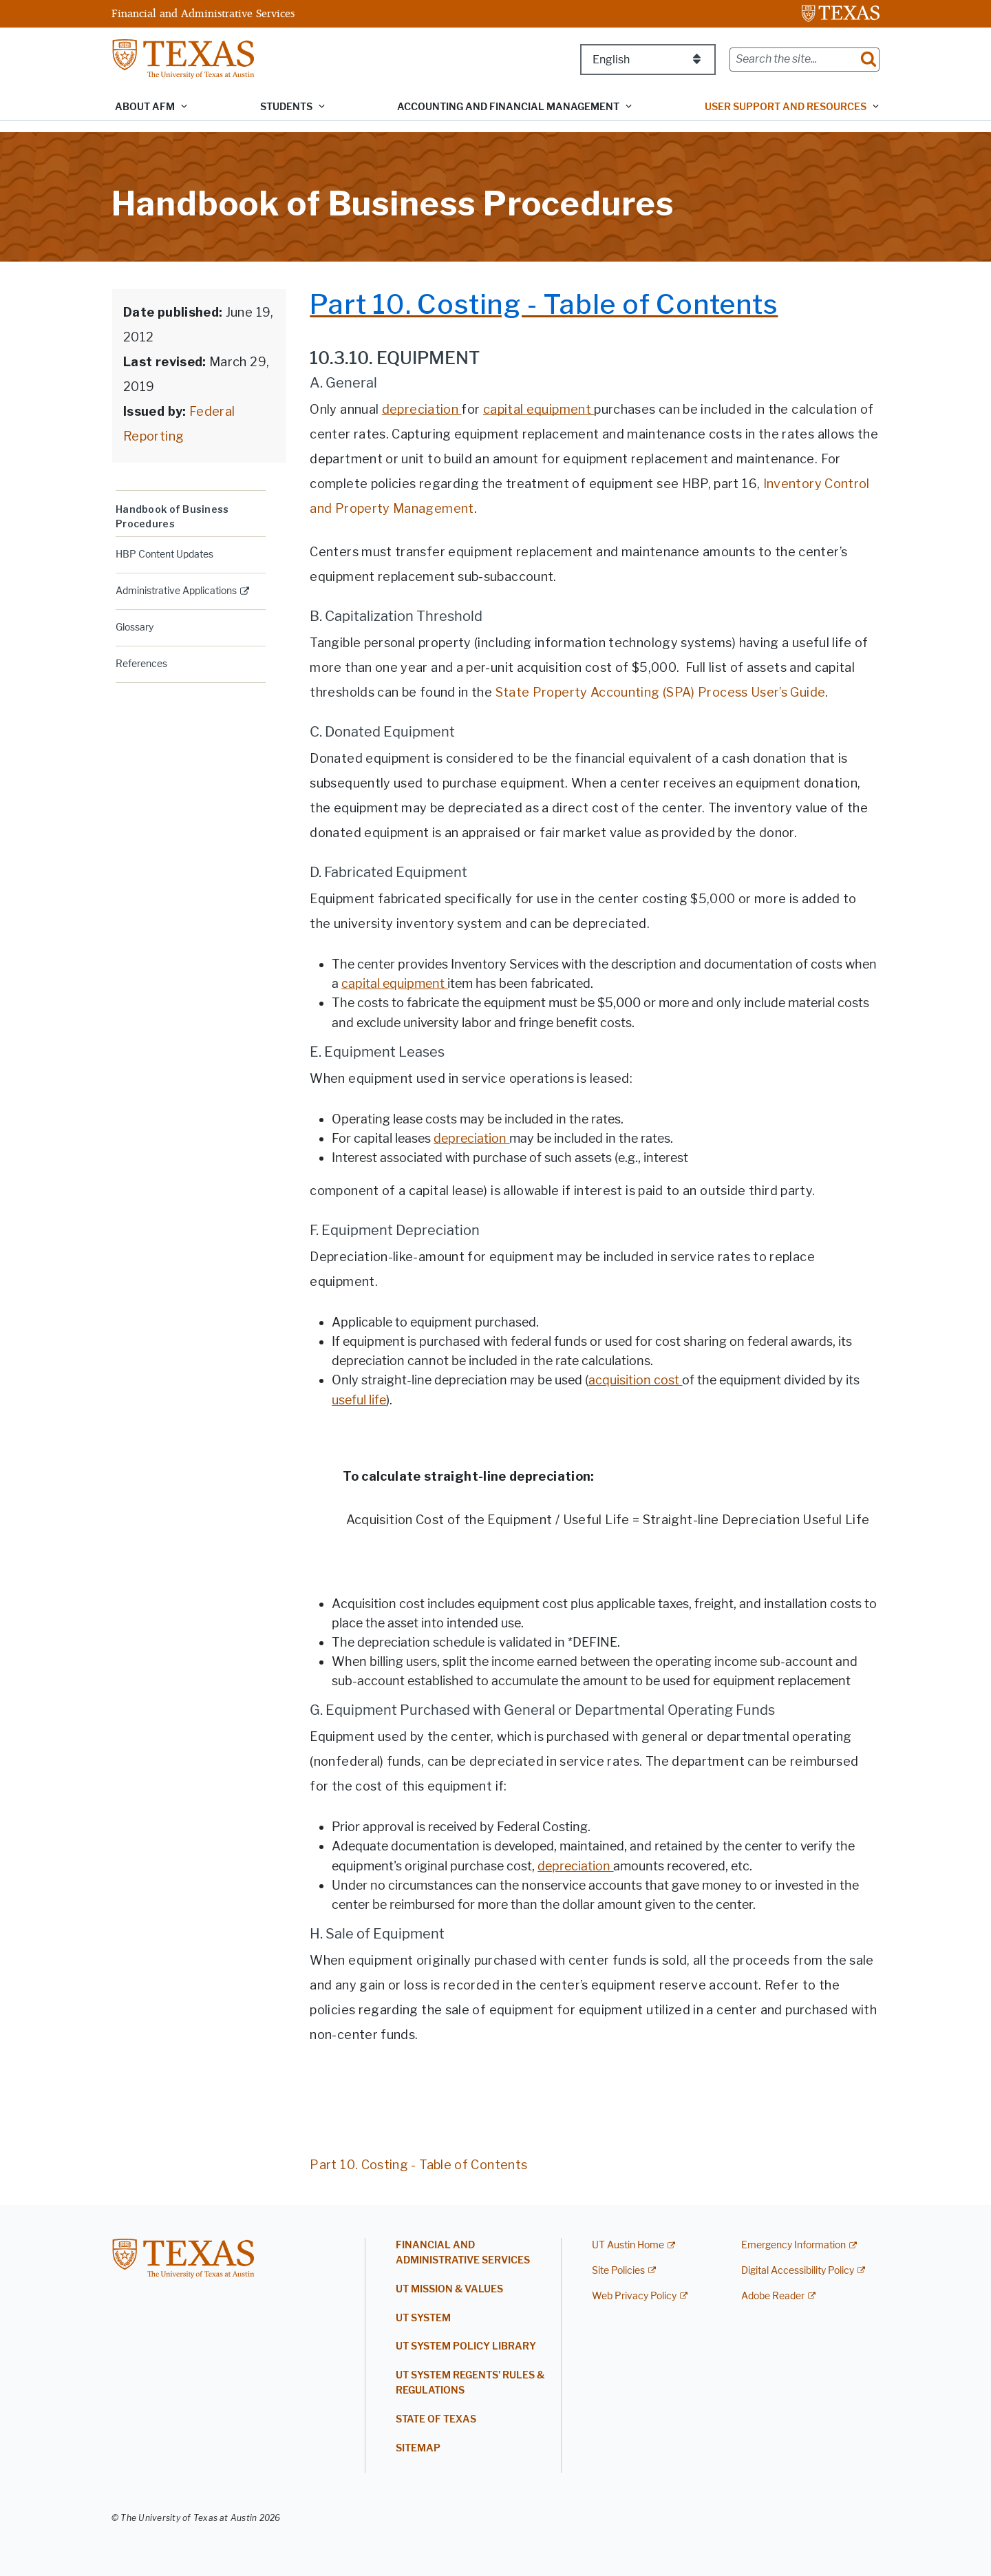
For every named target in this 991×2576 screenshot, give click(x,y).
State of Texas (436, 2419)
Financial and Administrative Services (203, 13)
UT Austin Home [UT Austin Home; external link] (628, 2245)
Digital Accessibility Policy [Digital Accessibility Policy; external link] (797, 2271)
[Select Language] (648, 59)
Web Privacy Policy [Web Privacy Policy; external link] (634, 2296)
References (141, 664)
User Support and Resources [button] (785, 107)
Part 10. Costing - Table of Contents (418, 2164)
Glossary (134, 627)
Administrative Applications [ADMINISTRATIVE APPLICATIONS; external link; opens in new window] (176, 591)
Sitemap (418, 2448)
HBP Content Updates (164, 554)
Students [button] (286, 107)
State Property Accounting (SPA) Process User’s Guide (661, 692)
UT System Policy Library (466, 2346)
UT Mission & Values (449, 2289)
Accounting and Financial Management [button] (508, 107)
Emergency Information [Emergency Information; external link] (793, 2245)
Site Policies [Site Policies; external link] (618, 2271)
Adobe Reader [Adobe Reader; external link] (772, 2296)
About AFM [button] (145, 107)
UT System (423, 2318)
